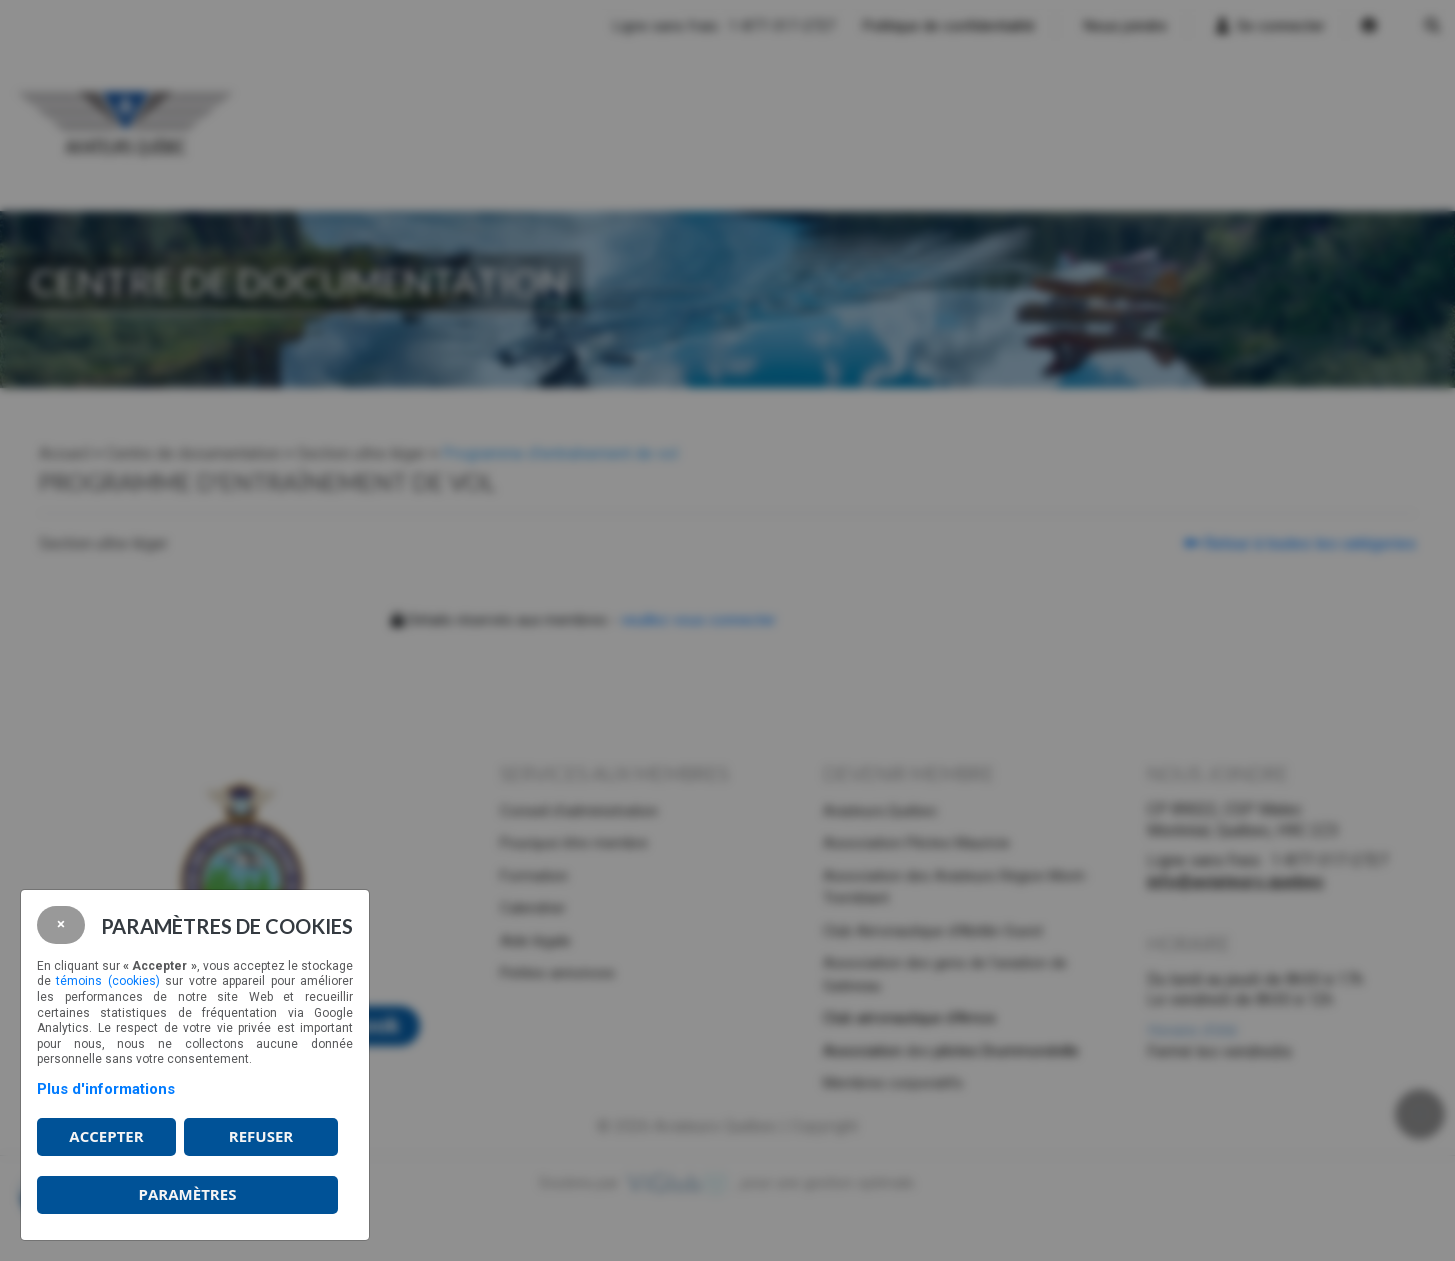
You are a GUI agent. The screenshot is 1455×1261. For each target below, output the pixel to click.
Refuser (261, 1136)
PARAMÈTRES (188, 1194)
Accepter (106, 1136)
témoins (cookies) (107, 981)
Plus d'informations (106, 1089)
